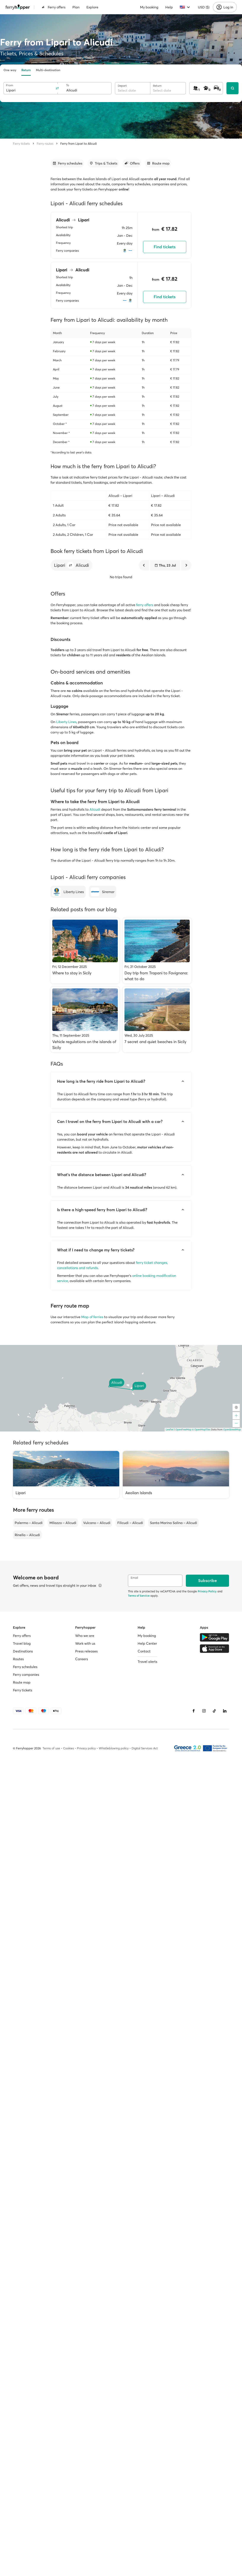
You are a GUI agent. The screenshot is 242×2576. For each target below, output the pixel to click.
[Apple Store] (214, 1648)
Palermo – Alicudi (29, 1523)
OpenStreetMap (232, 1429)
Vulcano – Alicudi (96, 1523)
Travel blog (22, 1643)
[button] (70, 565)
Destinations (23, 1651)
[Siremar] (102, 892)
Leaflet (170, 1429)
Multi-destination (48, 70)
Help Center (147, 1643)
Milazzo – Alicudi (62, 1523)
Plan (76, 7)
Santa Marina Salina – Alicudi (173, 1523)
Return (26, 70)
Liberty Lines (66, 722)
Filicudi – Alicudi (130, 1523)
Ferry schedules (25, 1667)
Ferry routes (45, 144)
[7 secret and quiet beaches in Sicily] (157, 1019)
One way (9, 70)
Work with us (85, 1643)
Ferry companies (26, 1674)
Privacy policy (86, 1748)
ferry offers (144, 605)
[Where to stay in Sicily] (85, 950)
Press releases (86, 1651)
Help (169, 7)
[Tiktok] (214, 1711)
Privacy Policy (207, 1591)
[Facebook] (193, 1711)
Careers (81, 1659)
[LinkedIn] (224, 1711)
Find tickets (164, 246)
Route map (21, 1682)
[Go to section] (67, 163)
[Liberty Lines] (68, 892)
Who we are (84, 1635)
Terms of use (51, 1748)
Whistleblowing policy (114, 1748)
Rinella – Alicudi (27, 1535)
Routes (18, 1659)
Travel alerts (147, 1661)
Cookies (68, 1748)
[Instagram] (204, 1711)
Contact (144, 1651)
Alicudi (94, 809)
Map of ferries (92, 1317)
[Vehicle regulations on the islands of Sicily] (85, 1019)
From (9, 85)
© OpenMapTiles (201, 1429)
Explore (92, 7)
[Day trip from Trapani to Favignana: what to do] (157, 950)
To (67, 85)
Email (134, 1577)
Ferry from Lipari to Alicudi (78, 144)
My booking (149, 7)
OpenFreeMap (183, 1429)
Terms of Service (139, 1595)
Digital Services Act (145, 1748)
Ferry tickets (21, 144)
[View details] (100, 1585)
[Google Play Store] (214, 1637)
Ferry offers (53, 7)
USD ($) (203, 7)
